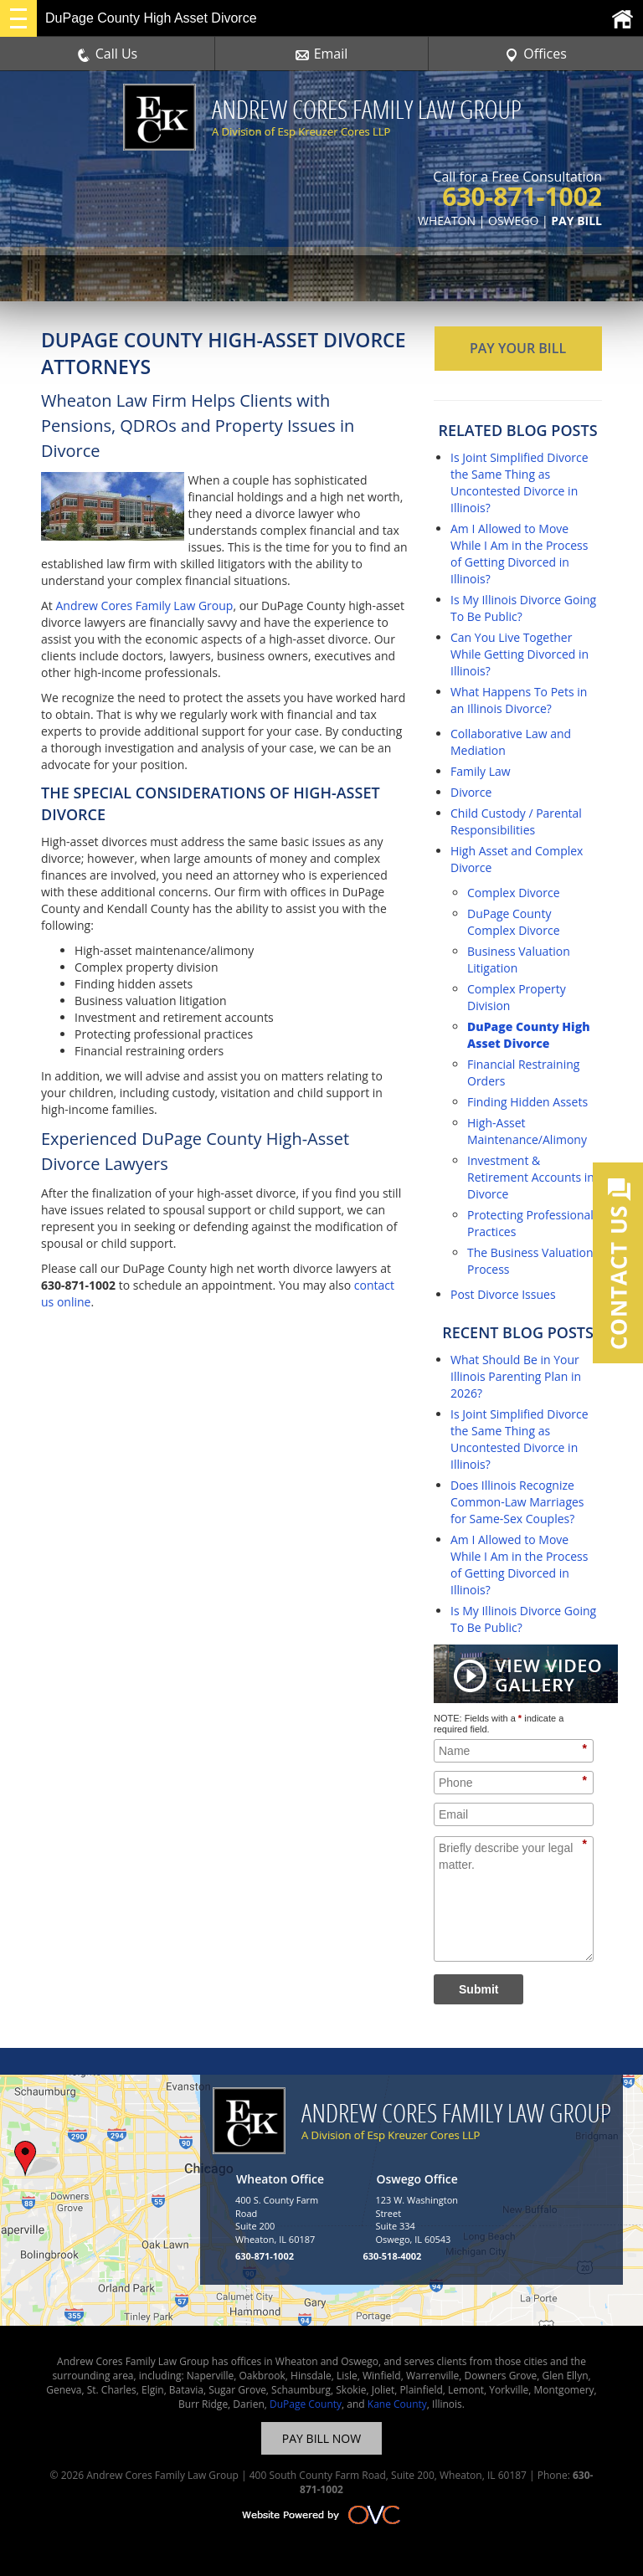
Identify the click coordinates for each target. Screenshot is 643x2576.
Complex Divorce (513, 893)
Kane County (397, 2404)
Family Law (480, 771)
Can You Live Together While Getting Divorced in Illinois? (519, 654)
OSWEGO (513, 220)
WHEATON (447, 220)
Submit (478, 1989)
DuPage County (306, 2404)
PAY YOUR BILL (518, 348)
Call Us (107, 53)
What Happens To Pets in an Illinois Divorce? (518, 700)
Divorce (470, 792)
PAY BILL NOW (321, 2438)
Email (322, 53)
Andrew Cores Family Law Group (144, 605)
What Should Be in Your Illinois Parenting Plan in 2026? (515, 1376)
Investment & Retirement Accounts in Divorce (530, 1177)
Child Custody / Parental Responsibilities (516, 821)
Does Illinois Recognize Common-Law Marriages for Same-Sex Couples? (517, 1502)
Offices (536, 53)
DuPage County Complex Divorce (513, 922)
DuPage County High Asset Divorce (528, 1035)
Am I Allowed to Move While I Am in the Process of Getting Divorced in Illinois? (519, 554)
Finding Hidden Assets (527, 1102)
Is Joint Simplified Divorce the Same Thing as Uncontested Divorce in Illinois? (519, 482)
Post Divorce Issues (503, 1294)
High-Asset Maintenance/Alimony (527, 1131)
